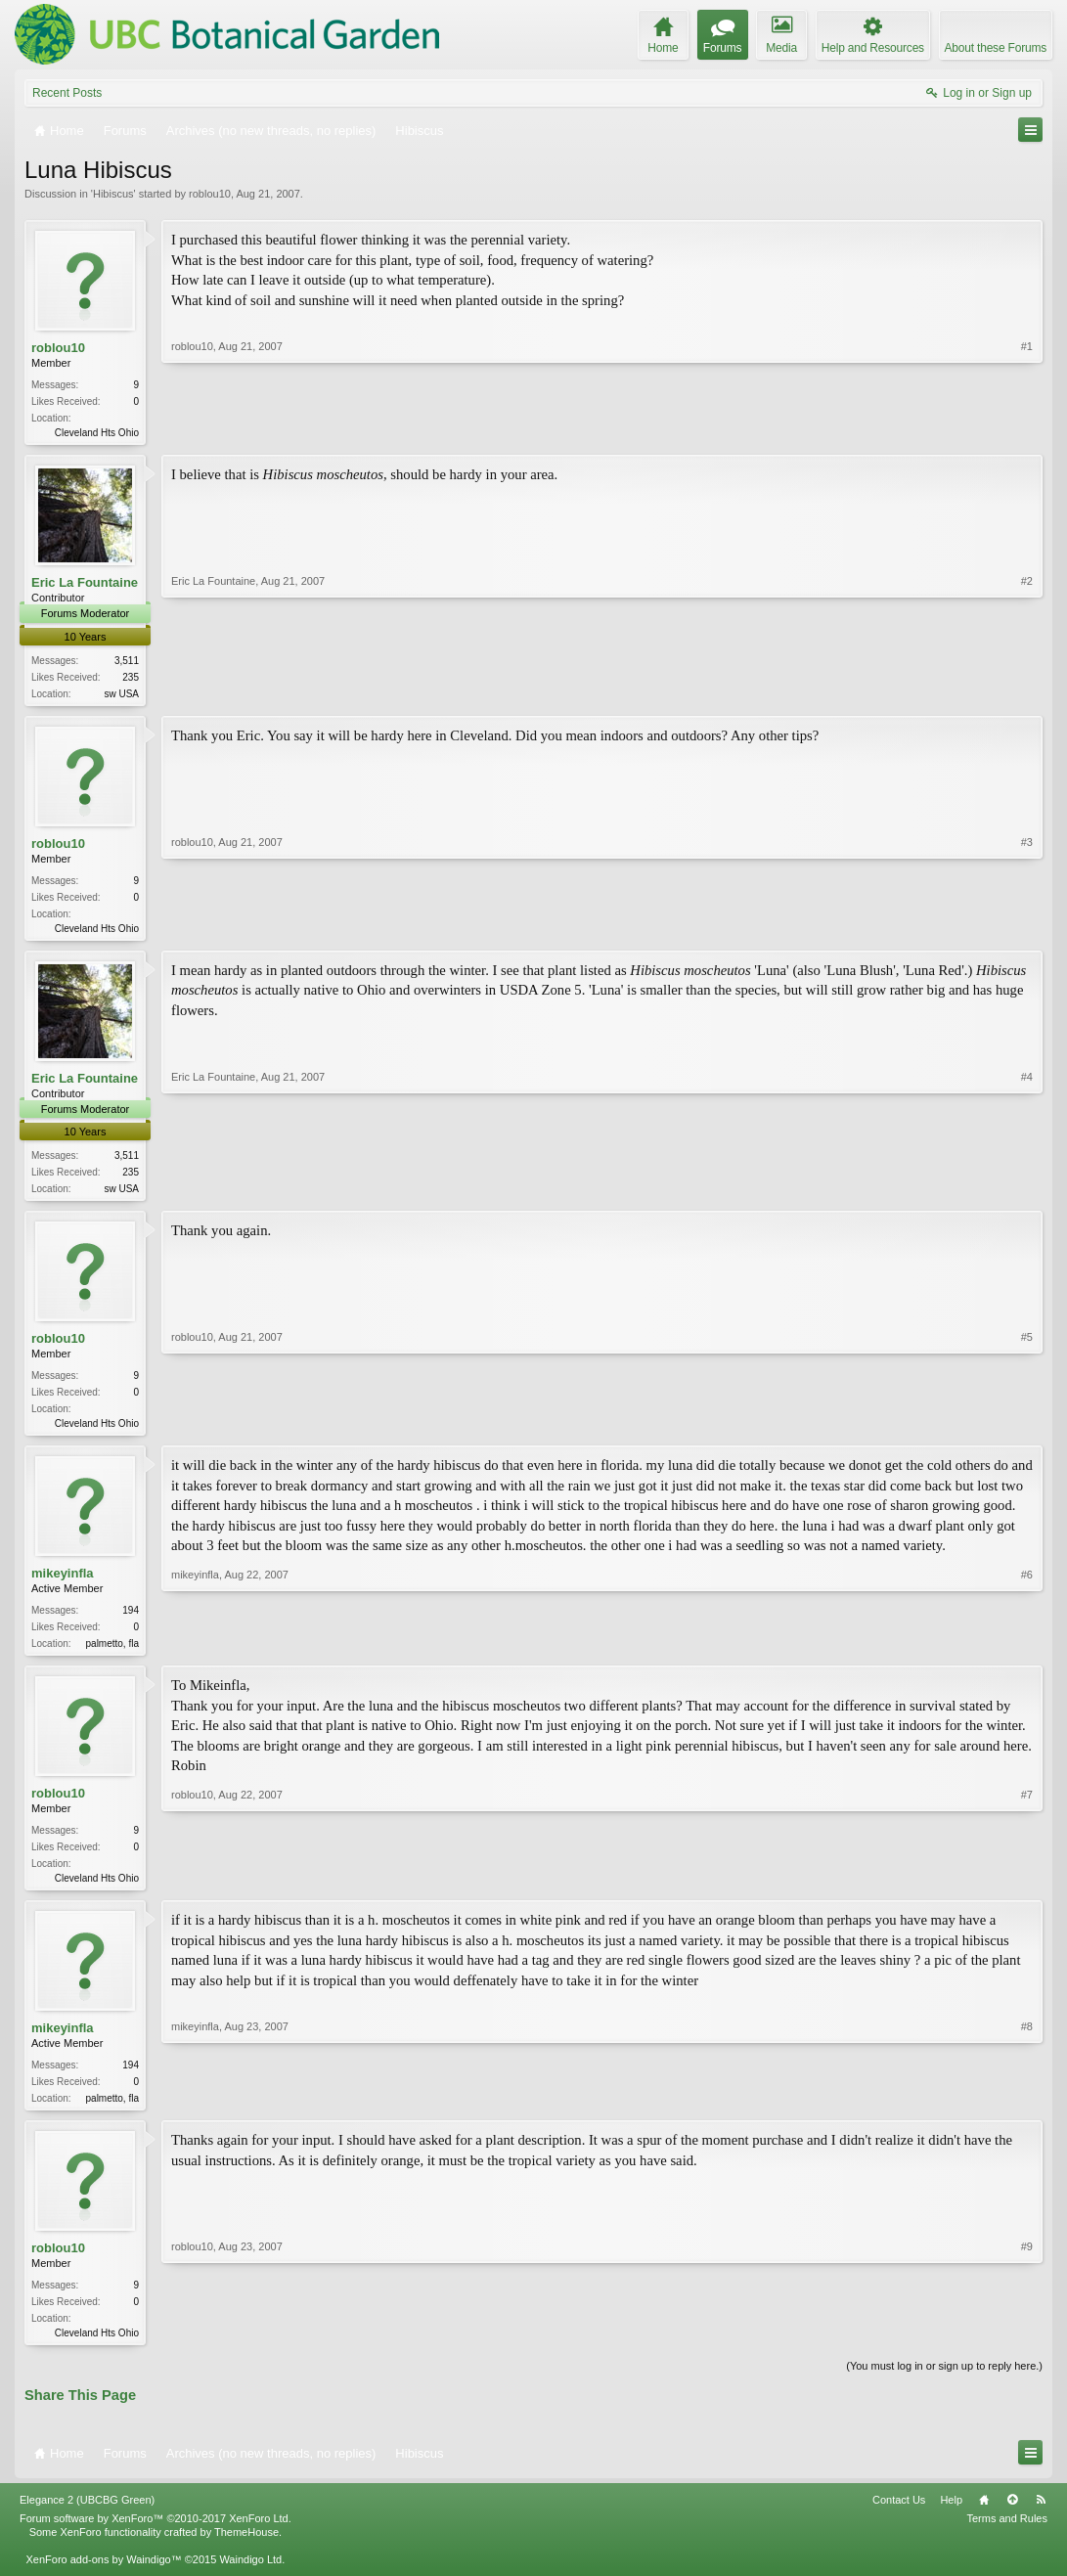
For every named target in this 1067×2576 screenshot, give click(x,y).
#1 (1027, 430)
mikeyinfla (62, 1583)
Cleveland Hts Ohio (97, 432)
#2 (1027, 692)
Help (951, 2516)
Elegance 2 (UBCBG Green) (87, 2516)
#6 (1027, 1651)
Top (1012, 2516)
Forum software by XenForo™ (155, 2535)
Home (984, 2516)
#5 (1027, 1429)
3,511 (126, 662)
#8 (1027, 2109)
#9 (1027, 2346)
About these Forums (995, 48)
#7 (1027, 1887)
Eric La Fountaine (84, 584)
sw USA (121, 695)
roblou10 (210, 194)
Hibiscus (113, 194)
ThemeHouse (246, 2549)
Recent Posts (67, 93)
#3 (1027, 929)
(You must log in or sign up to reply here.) (944, 2383)
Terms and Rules (1006, 2535)
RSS (1040, 2516)
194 (130, 1620)
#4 (1027, 1192)
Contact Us (898, 2516)
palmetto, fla (112, 1653)
